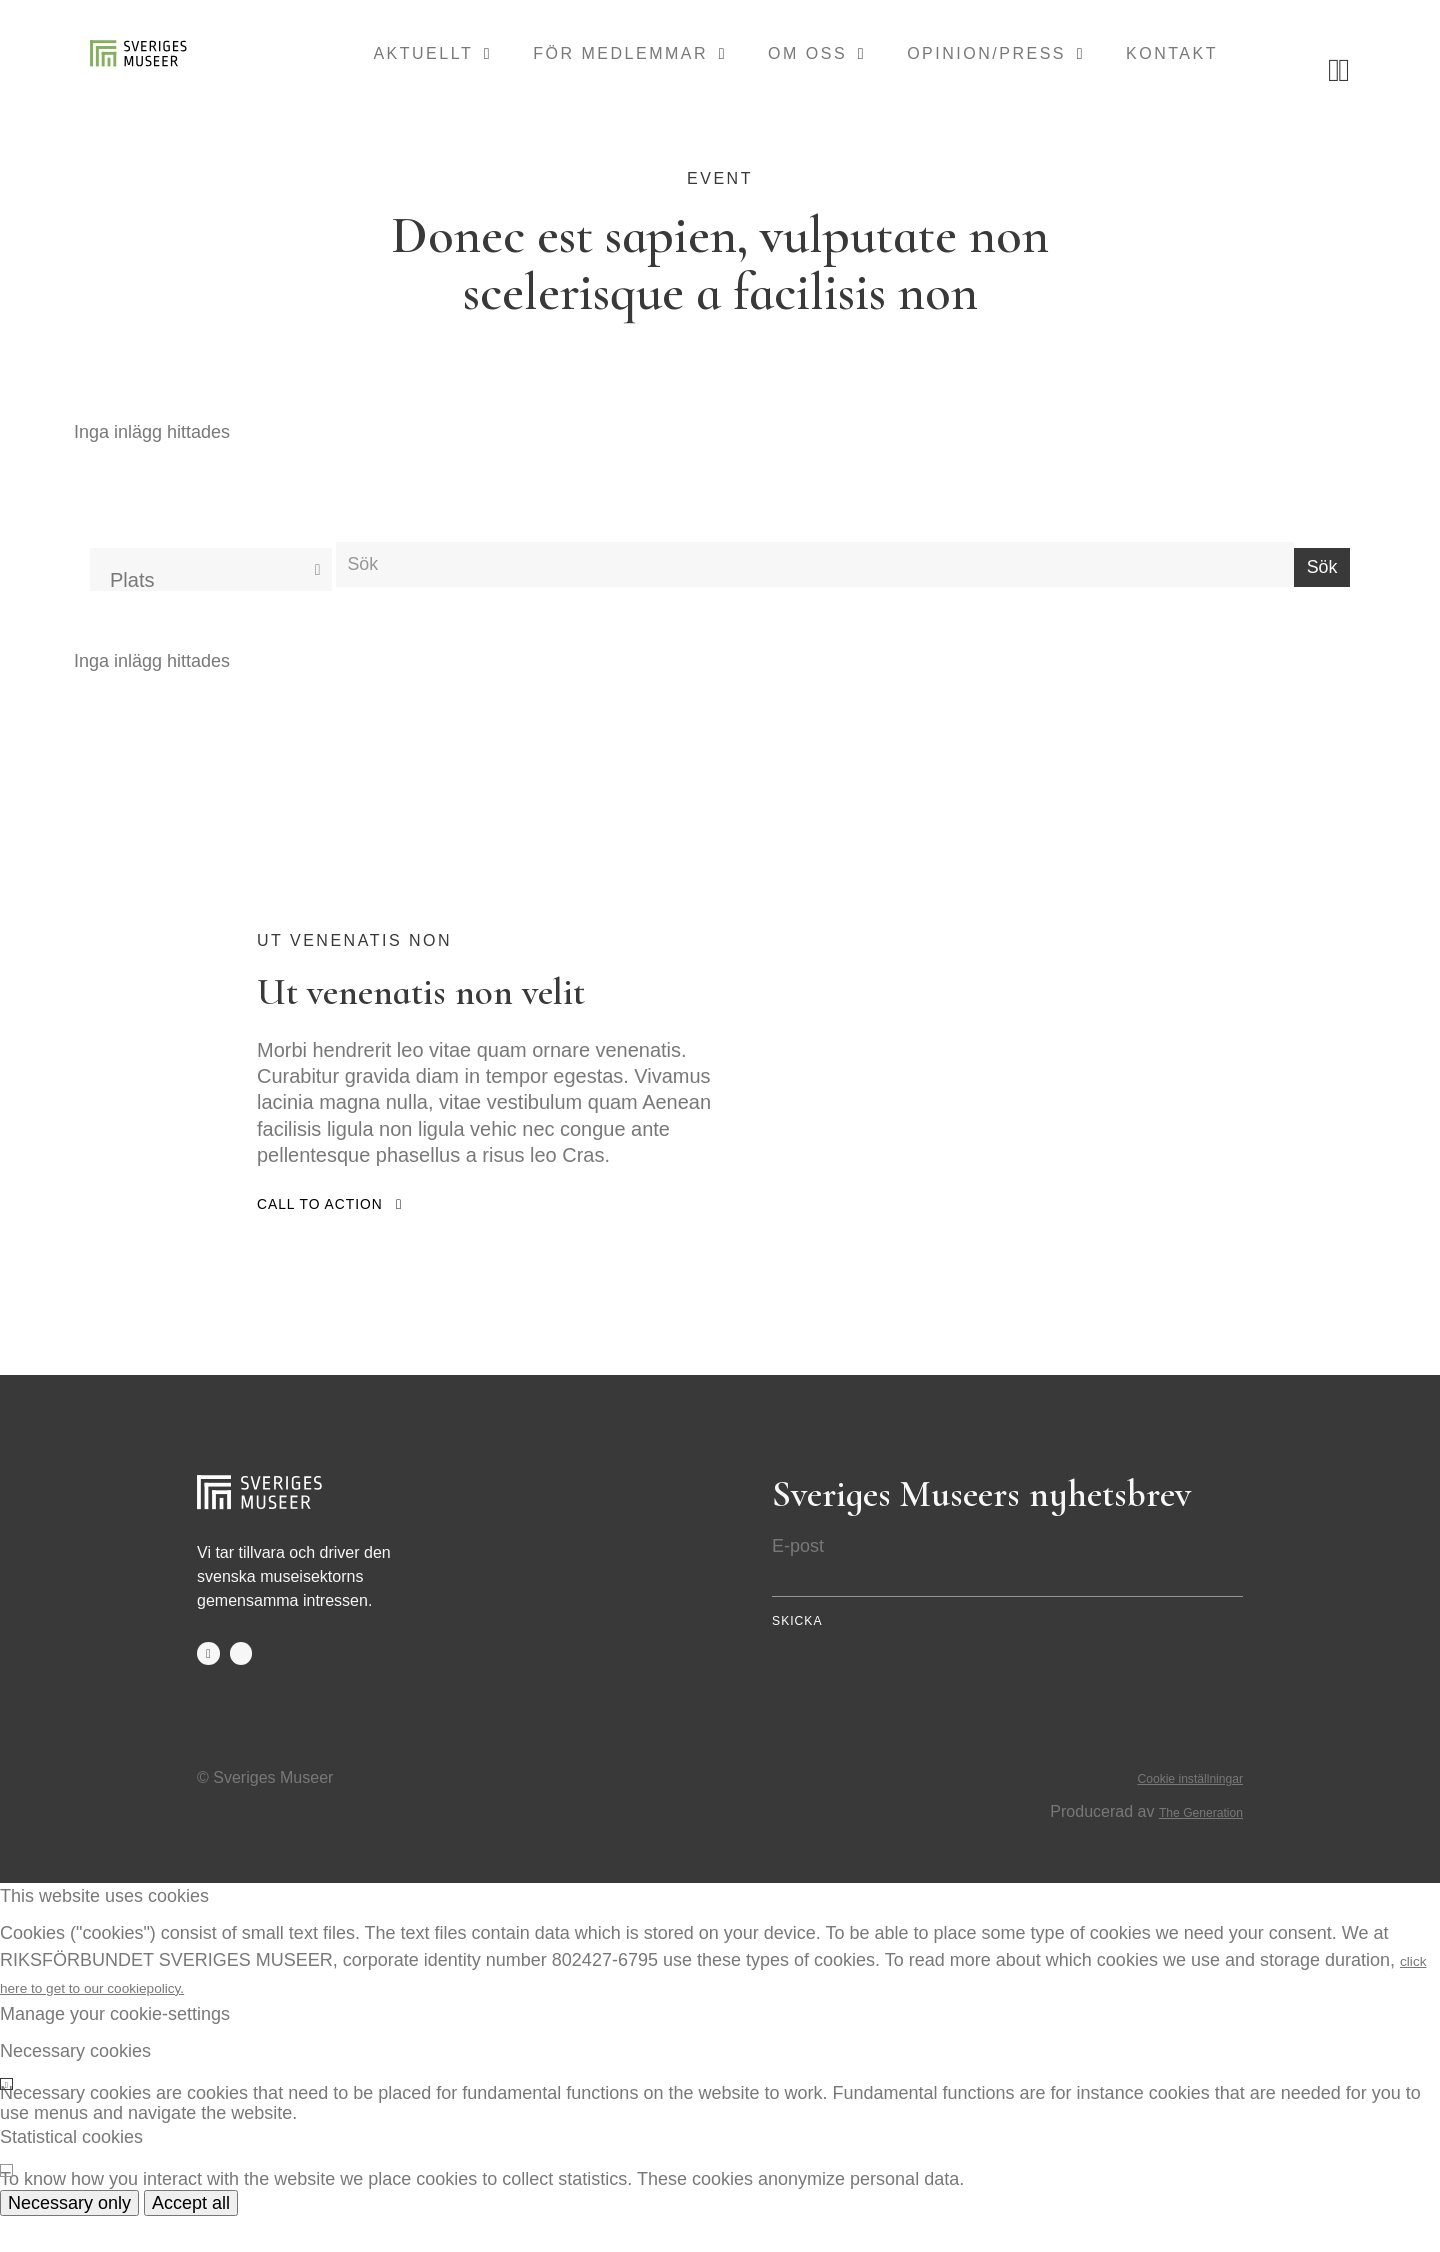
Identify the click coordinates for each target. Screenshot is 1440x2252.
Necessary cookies (75, 2086)
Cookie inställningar (1173, 1812)
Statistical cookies (71, 2173)
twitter (246, 1687)
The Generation (1187, 1846)
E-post (798, 1578)
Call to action (329, 1235)
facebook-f (210, 1687)
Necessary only (69, 2238)
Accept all (191, 2238)
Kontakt (1172, 59)
